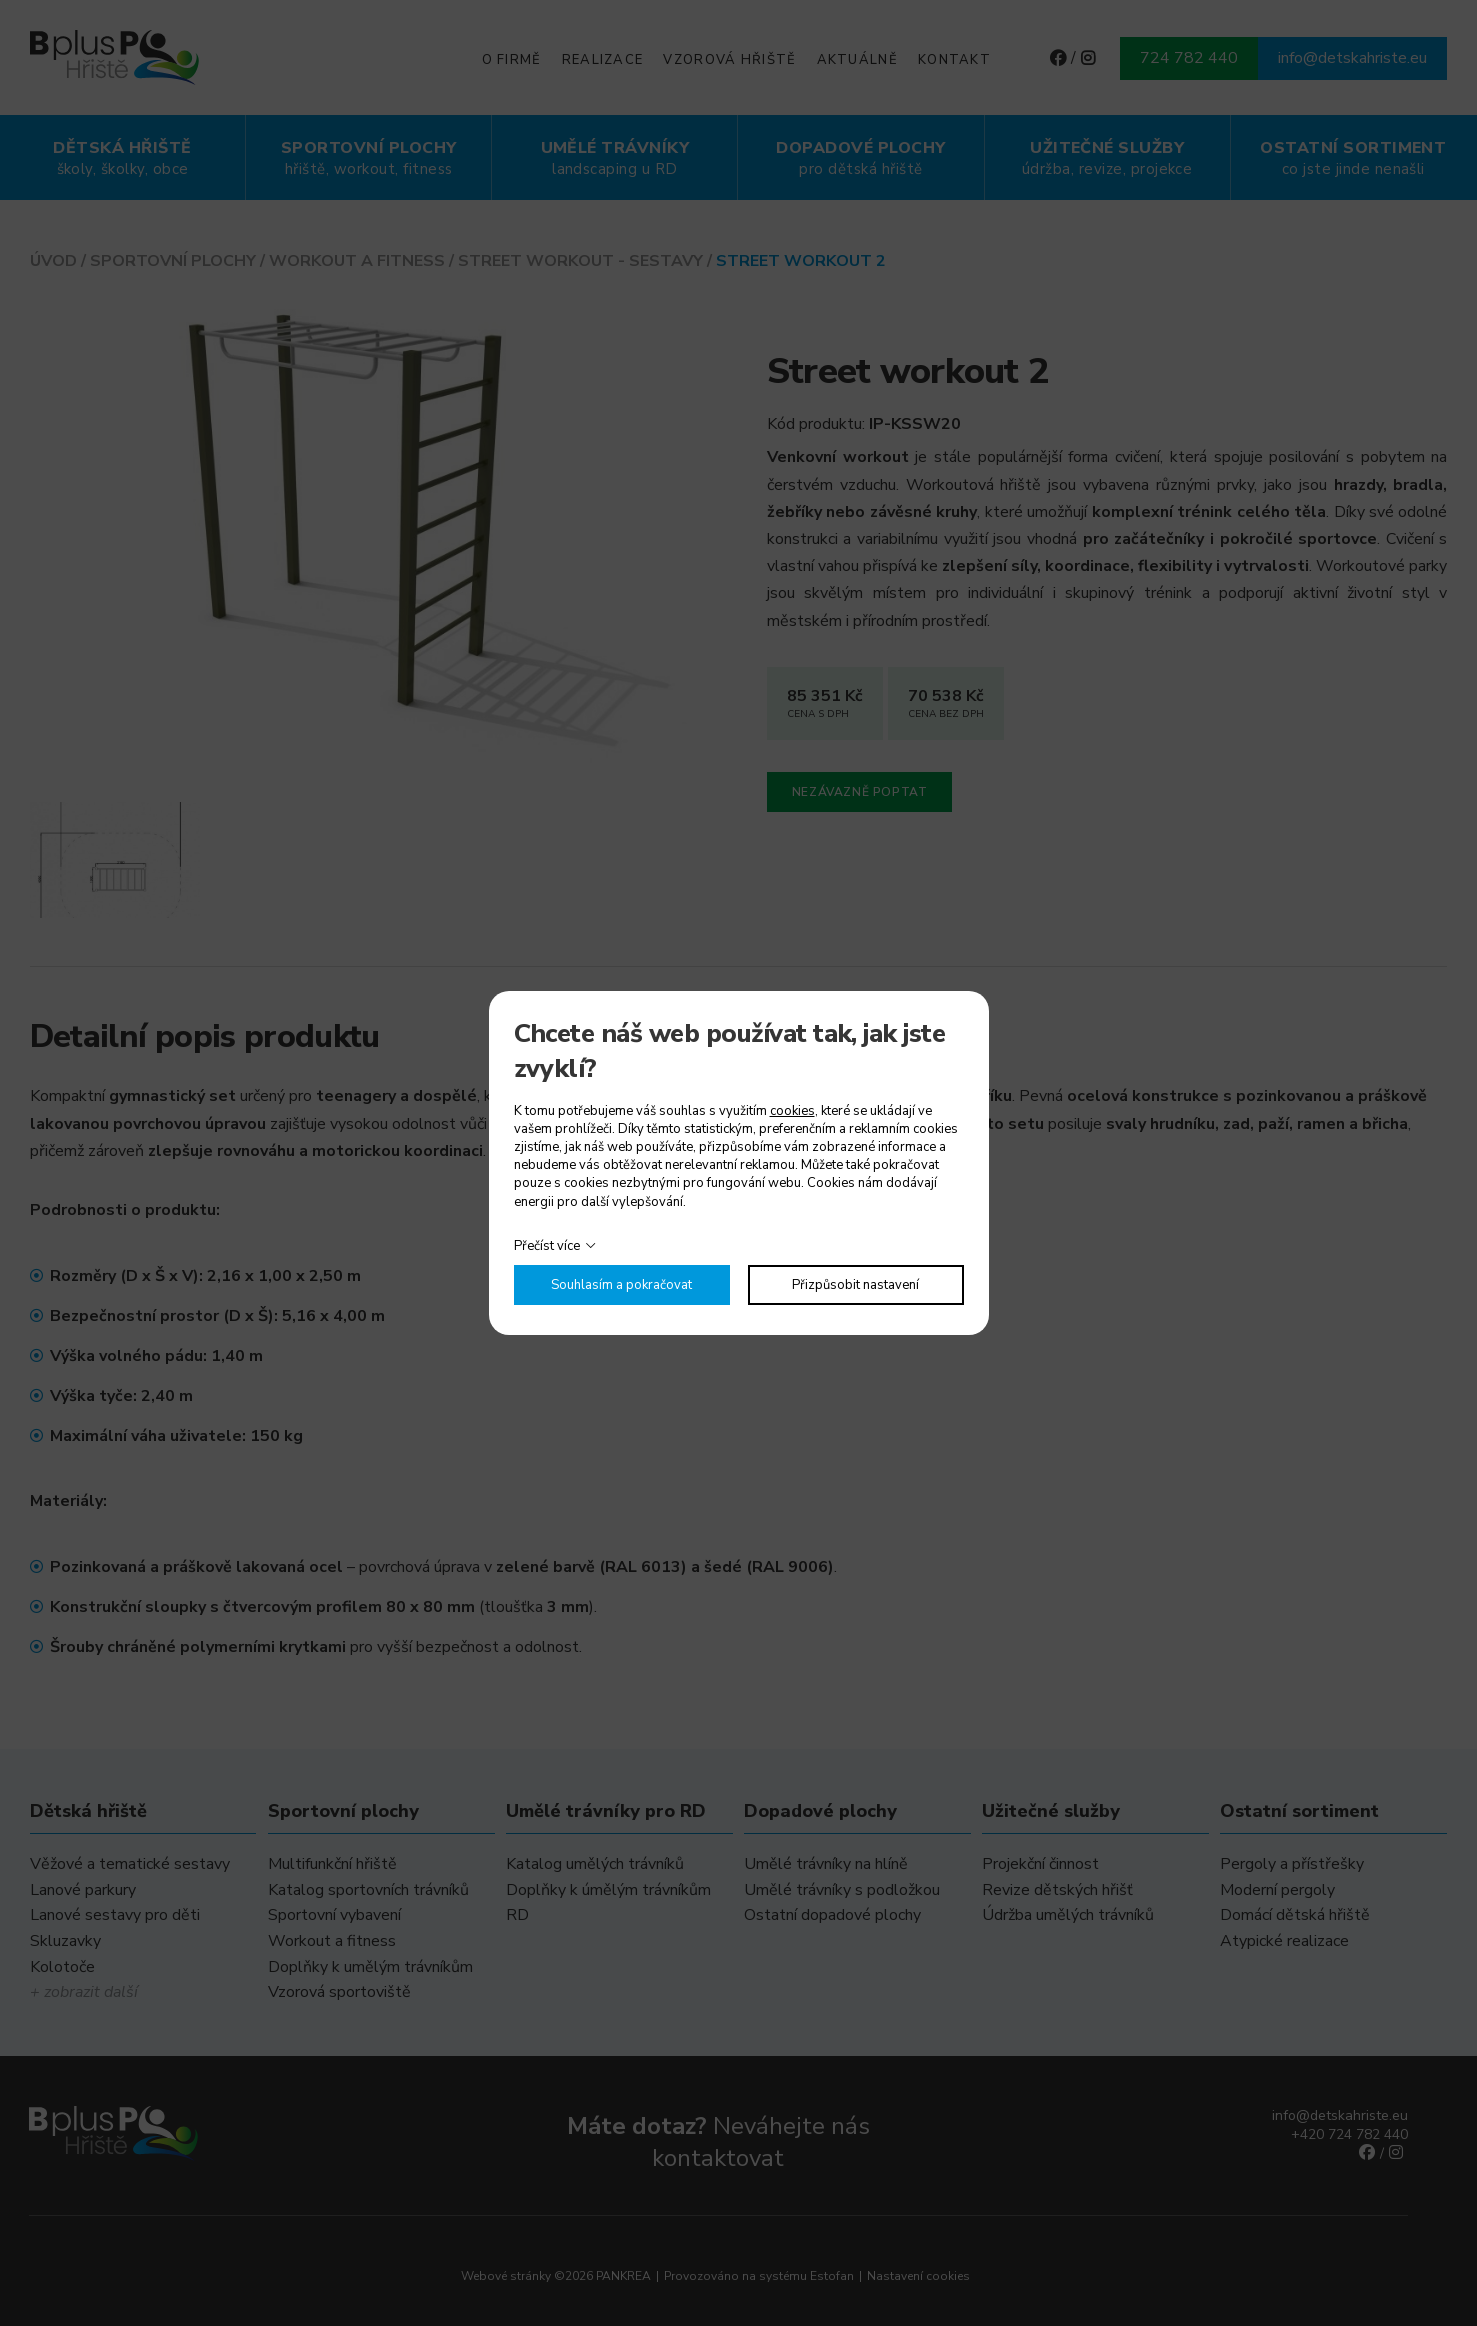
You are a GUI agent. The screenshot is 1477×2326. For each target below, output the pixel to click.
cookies (792, 1111)
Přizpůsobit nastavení (855, 1285)
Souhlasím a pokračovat (621, 1285)
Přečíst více (547, 1246)
